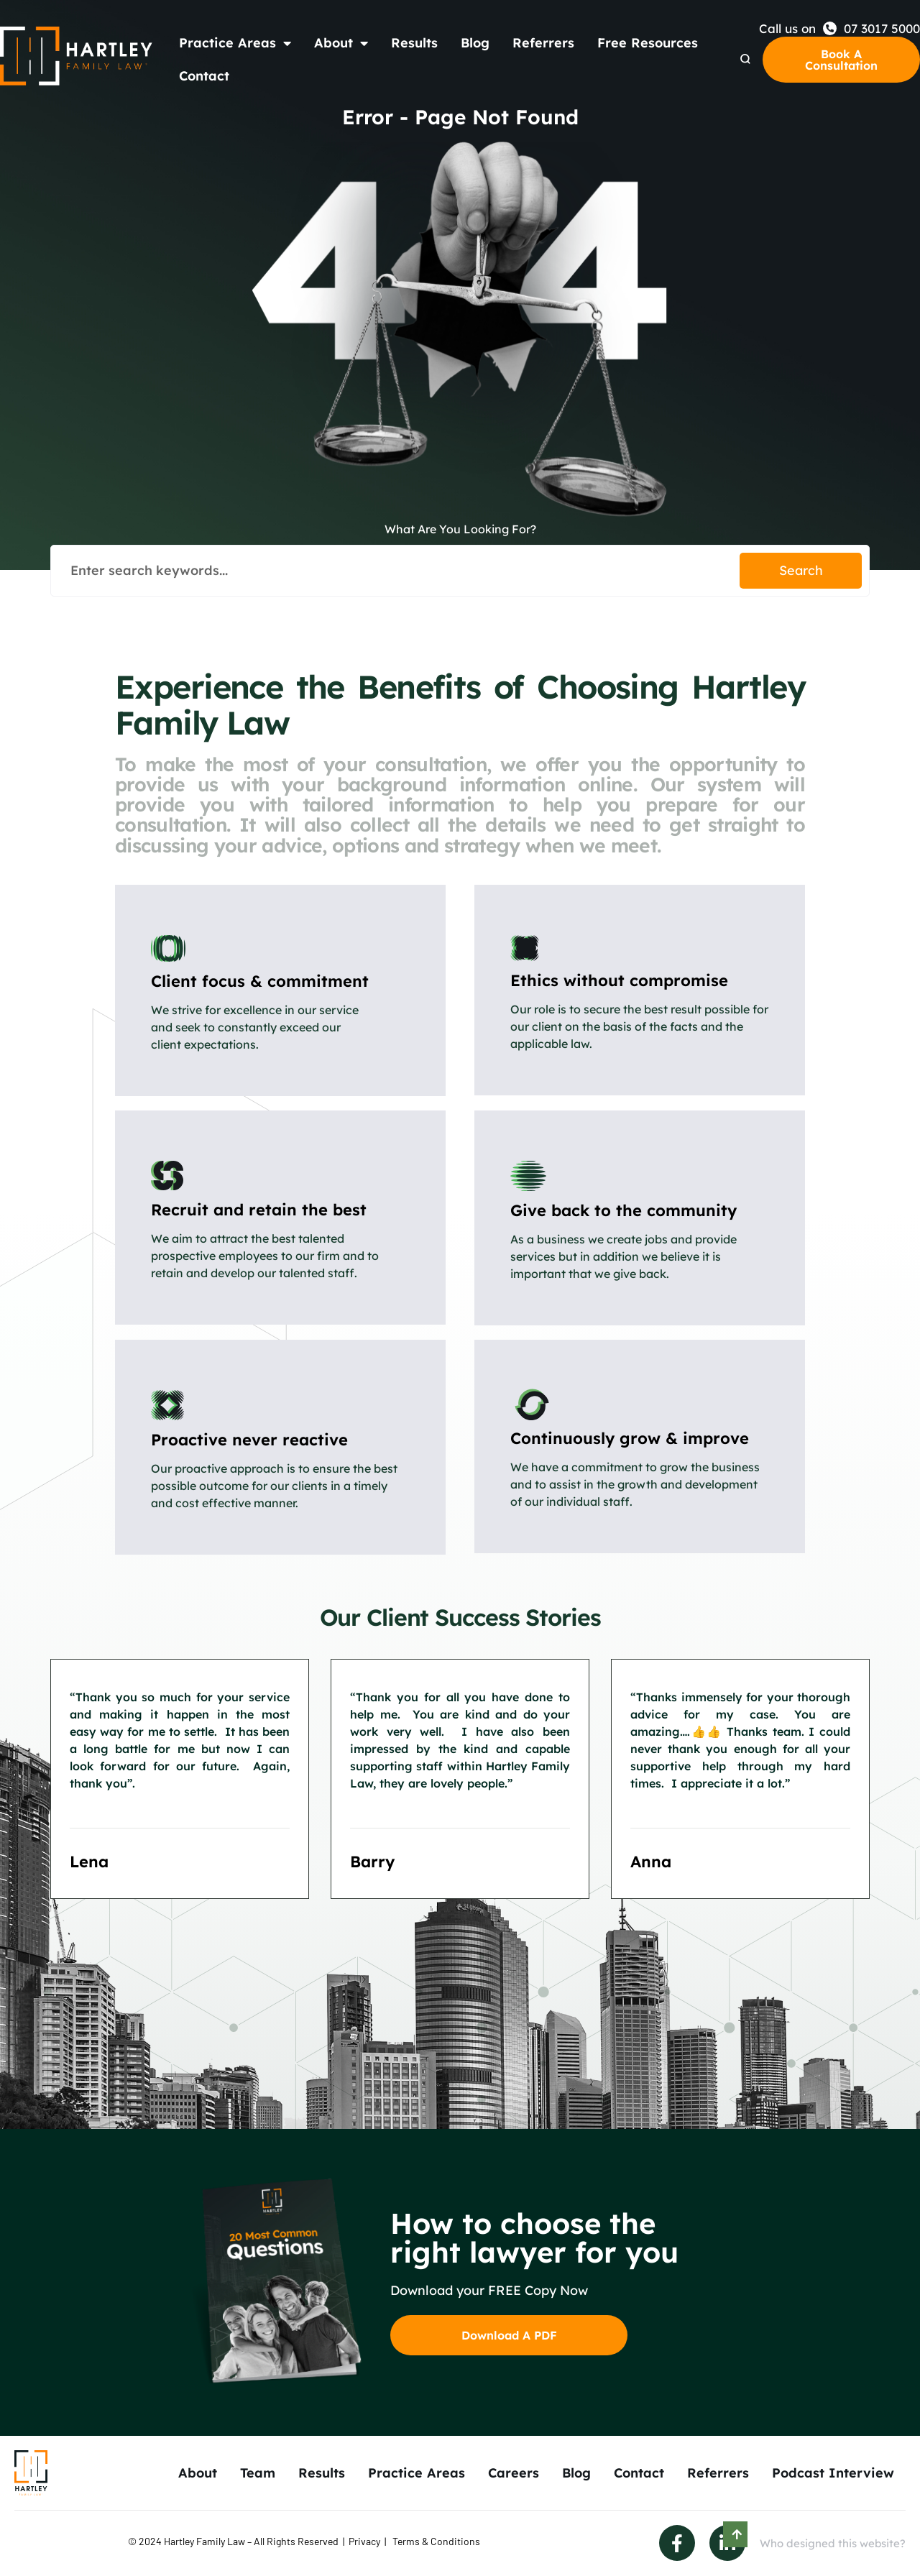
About (341, 43)
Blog (475, 42)
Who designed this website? (833, 2543)
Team (257, 2473)
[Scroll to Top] (735, 2534)
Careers (513, 2473)
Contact (204, 76)
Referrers (543, 42)
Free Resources (647, 42)
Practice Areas (235, 43)
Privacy (364, 2541)
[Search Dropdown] (745, 59)
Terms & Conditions (436, 2541)
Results (414, 42)
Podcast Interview (833, 2473)
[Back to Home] (76, 56)
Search (801, 570)
